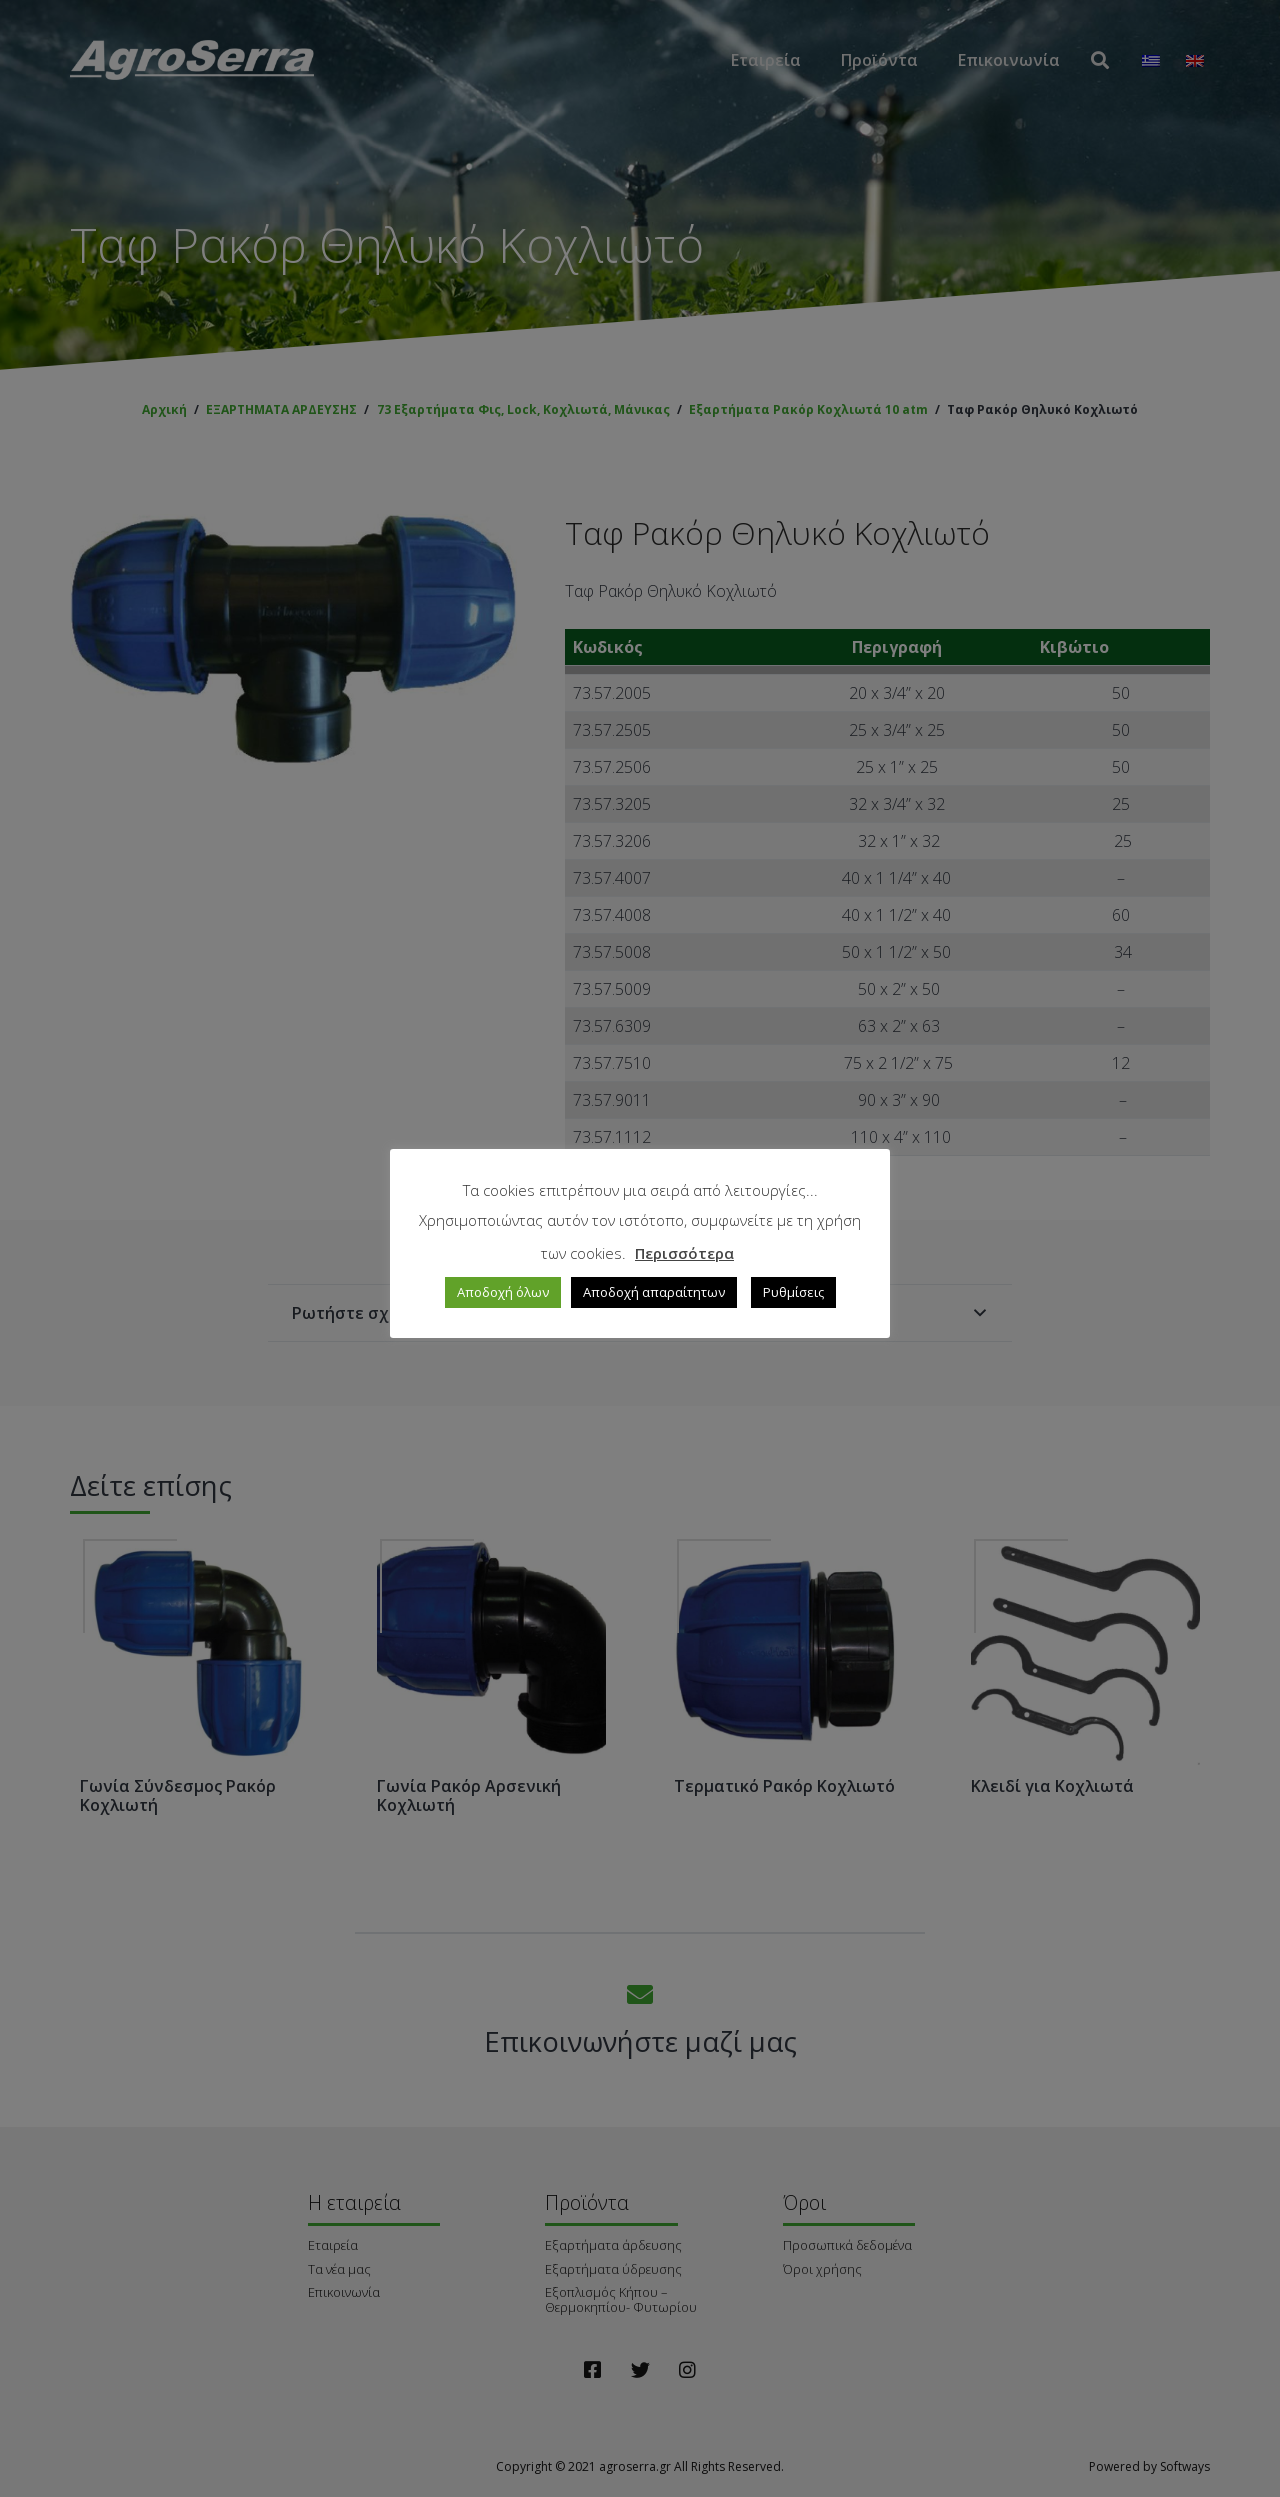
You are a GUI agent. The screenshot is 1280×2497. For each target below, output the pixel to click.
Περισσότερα (684, 1253)
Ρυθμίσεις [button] (793, 1292)
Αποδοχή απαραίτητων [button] (654, 1292)
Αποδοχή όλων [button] (503, 1292)
